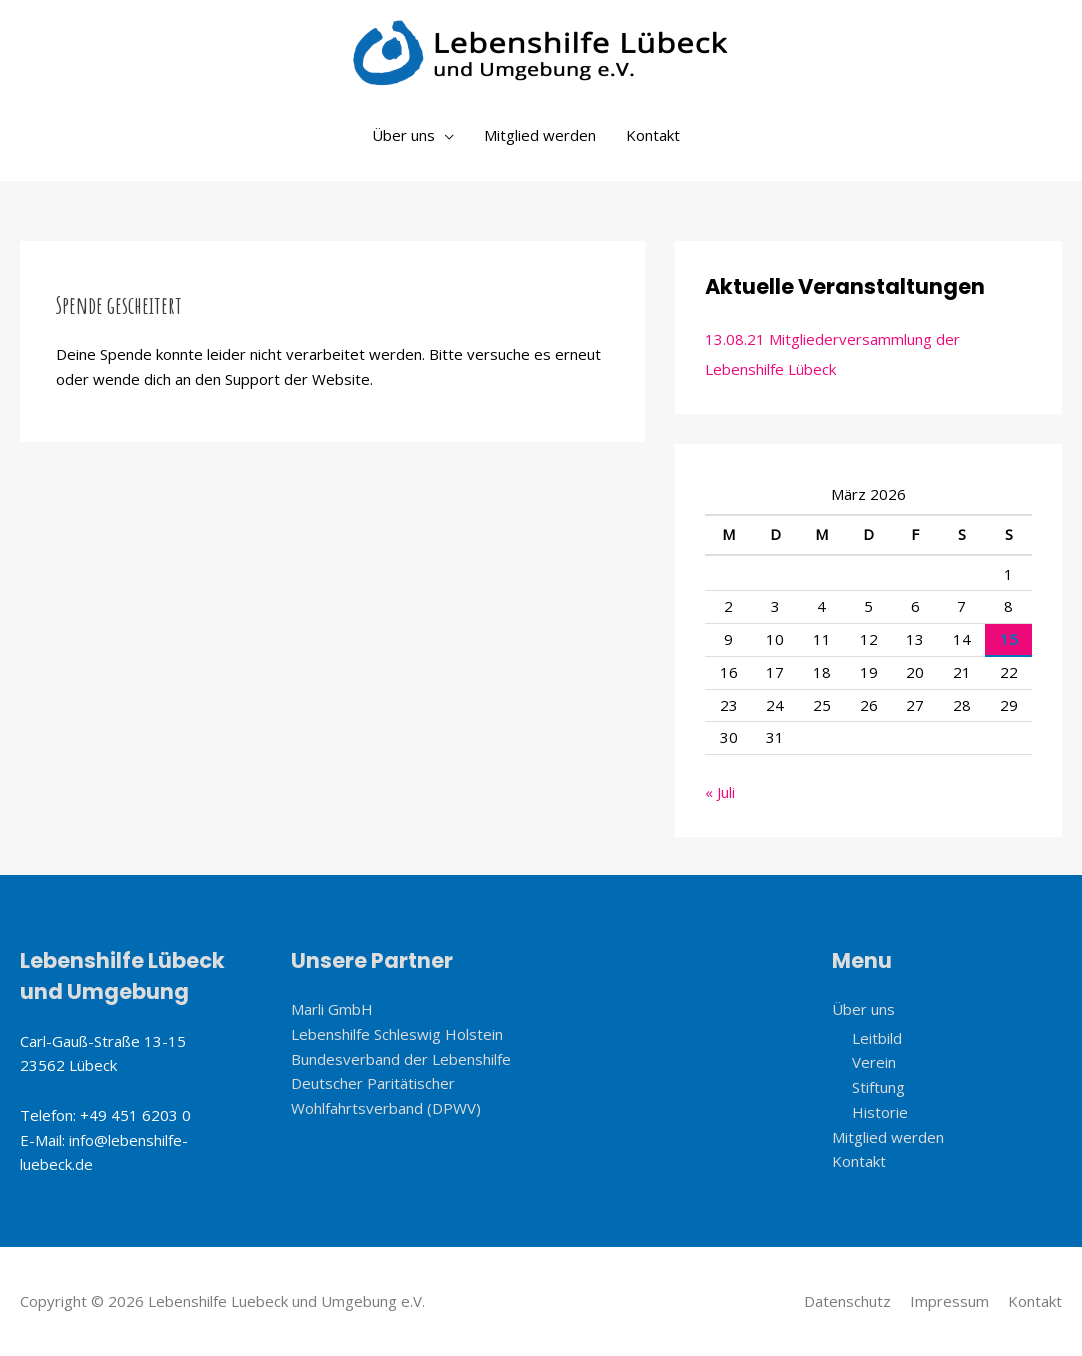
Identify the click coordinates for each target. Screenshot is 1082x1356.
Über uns (403, 135)
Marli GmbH (332, 1009)
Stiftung (878, 1087)
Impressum (949, 1301)
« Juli (720, 792)
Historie (880, 1112)
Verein (874, 1062)
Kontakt (653, 135)
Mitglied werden (540, 135)
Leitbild (877, 1038)
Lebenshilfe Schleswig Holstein (397, 1034)
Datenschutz (847, 1301)
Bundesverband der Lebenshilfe (401, 1059)
